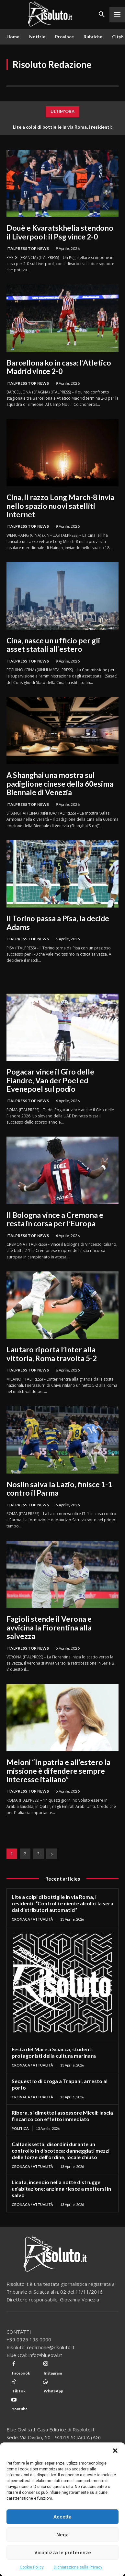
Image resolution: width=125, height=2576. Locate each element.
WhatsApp (53, 2391)
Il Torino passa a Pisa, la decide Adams (57, 922)
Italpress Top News (27, 248)
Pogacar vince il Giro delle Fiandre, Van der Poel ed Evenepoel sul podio (50, 1080)
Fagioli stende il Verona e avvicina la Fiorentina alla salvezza (49, 1627)
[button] (115, 2450)
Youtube (20, 2408)
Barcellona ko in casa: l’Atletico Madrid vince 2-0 (58, 367)
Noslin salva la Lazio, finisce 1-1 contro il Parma (59, 1488)
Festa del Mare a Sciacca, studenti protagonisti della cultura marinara (54, 2052)
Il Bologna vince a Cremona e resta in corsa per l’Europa (54, 1219)
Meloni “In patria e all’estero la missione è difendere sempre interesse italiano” (58, 1771)
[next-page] (51, 1853)
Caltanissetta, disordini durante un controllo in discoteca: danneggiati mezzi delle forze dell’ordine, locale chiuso (60, 2150)
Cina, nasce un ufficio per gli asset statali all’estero (53, 644)
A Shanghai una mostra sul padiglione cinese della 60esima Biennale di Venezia (59, 783)
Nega (62, 2535)
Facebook (21, 2373)
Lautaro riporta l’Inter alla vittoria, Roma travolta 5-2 (51, 1353)
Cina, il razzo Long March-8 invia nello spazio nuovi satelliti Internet (60, 506)
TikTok (19, 2391)
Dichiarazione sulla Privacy (78, 2567)
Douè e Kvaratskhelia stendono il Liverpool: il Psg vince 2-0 (59, 232)
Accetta (62, 2517)
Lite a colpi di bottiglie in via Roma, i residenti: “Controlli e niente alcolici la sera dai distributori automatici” (62, 1903)
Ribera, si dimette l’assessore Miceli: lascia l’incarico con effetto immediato (62, 2115)
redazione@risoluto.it (50, 2347)
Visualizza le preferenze (62, 2553)
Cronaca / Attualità (32, 1919)
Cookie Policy (32, 2567)
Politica (20, 2128)
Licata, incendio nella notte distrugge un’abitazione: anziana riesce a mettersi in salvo (61, 2188)
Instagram (53, 2373)
